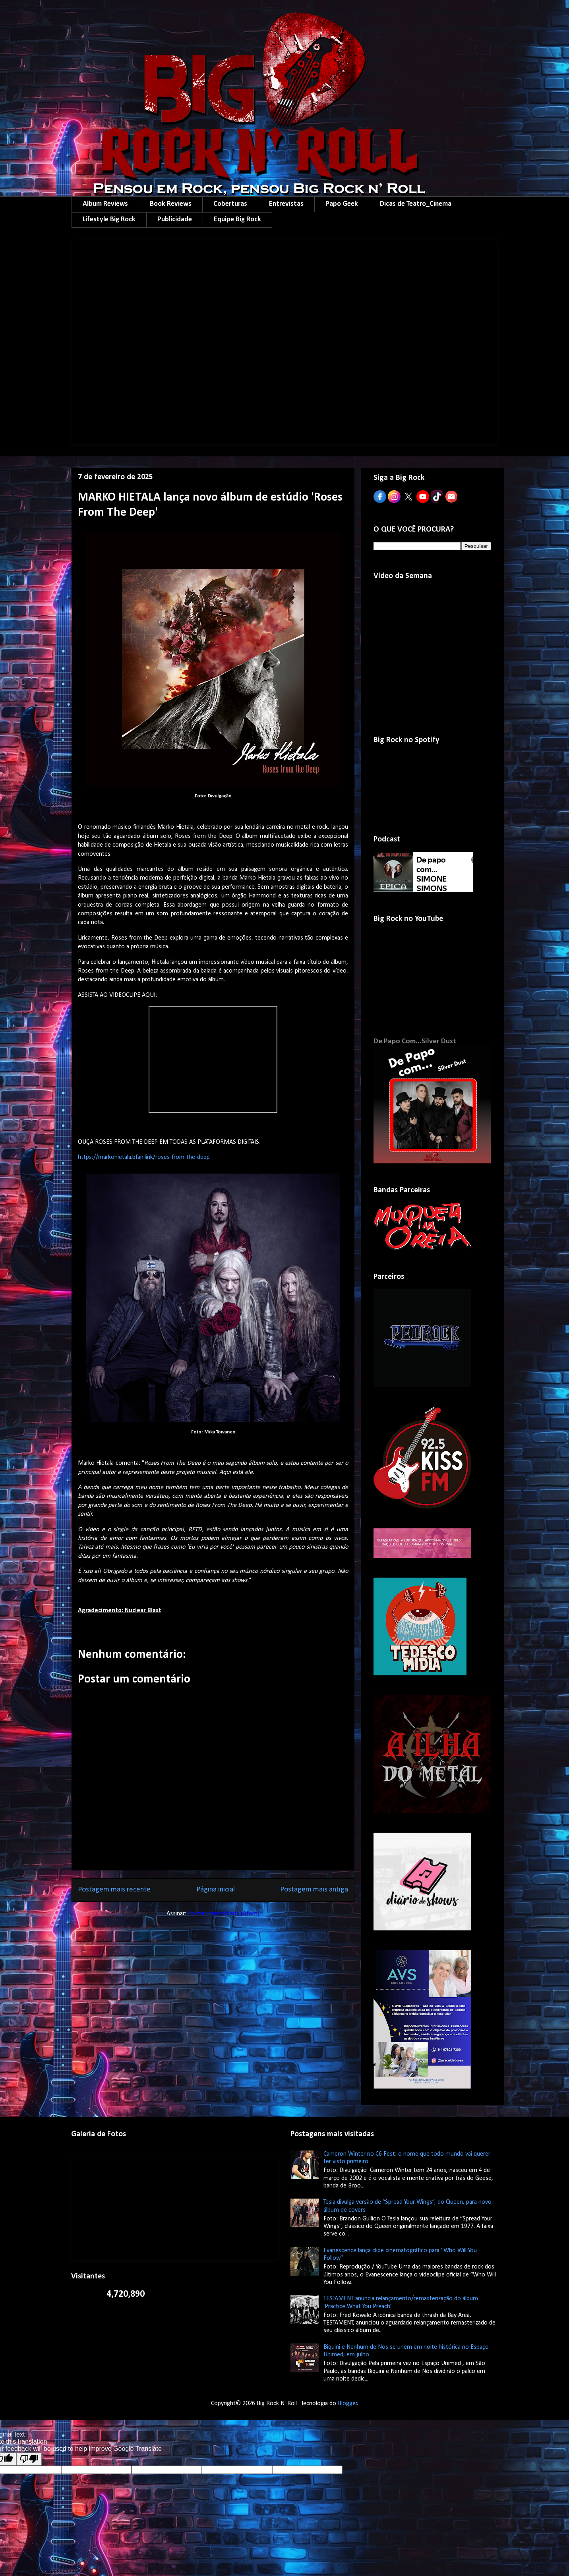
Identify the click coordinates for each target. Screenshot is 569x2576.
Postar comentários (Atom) (223, 1914)
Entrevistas (286, 204)
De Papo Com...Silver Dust (415, 1041)
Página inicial (215, 1889)
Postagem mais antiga (314, 1889)
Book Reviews (171, 204)
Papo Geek (341, 204)
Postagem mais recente (114, 1889)
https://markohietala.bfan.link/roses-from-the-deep (144, 1157)
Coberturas (230, 204)
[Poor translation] (29, 2459)
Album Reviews (105, 204)
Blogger (347, 2403)
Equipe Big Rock (237, 219)
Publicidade (174, 219)
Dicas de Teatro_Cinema (415, 204)
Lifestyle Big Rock (109, 219)
